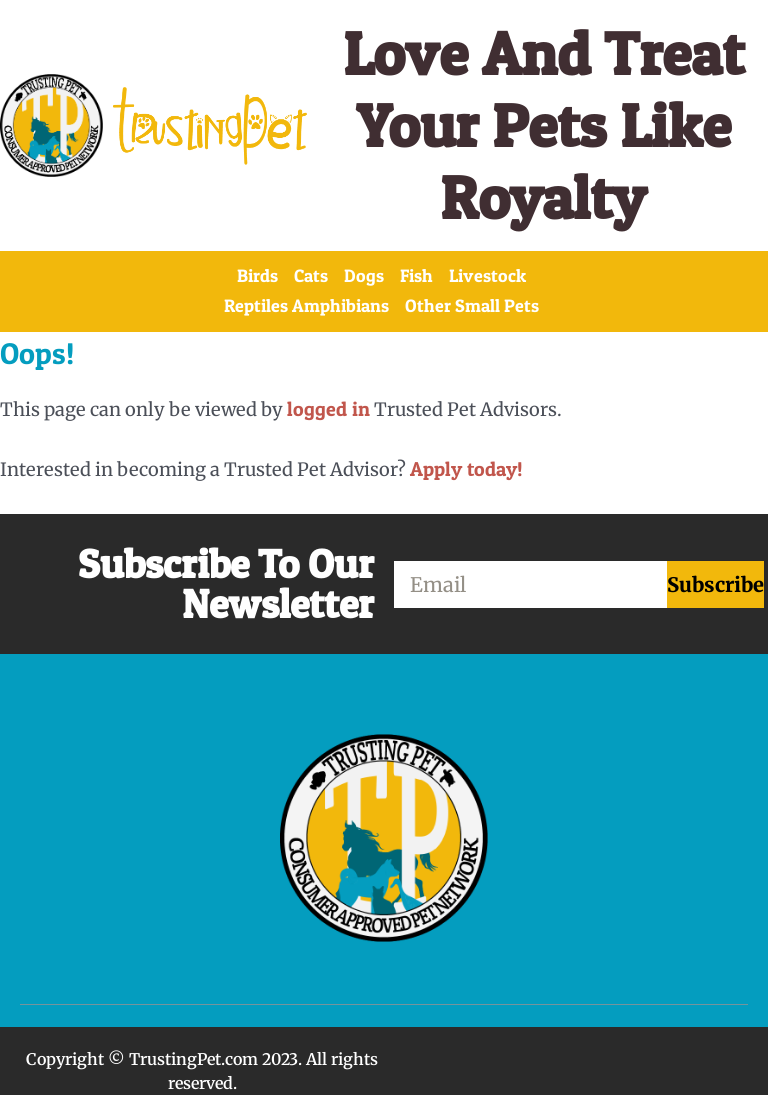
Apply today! (466, 469)
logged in (328, 409)
